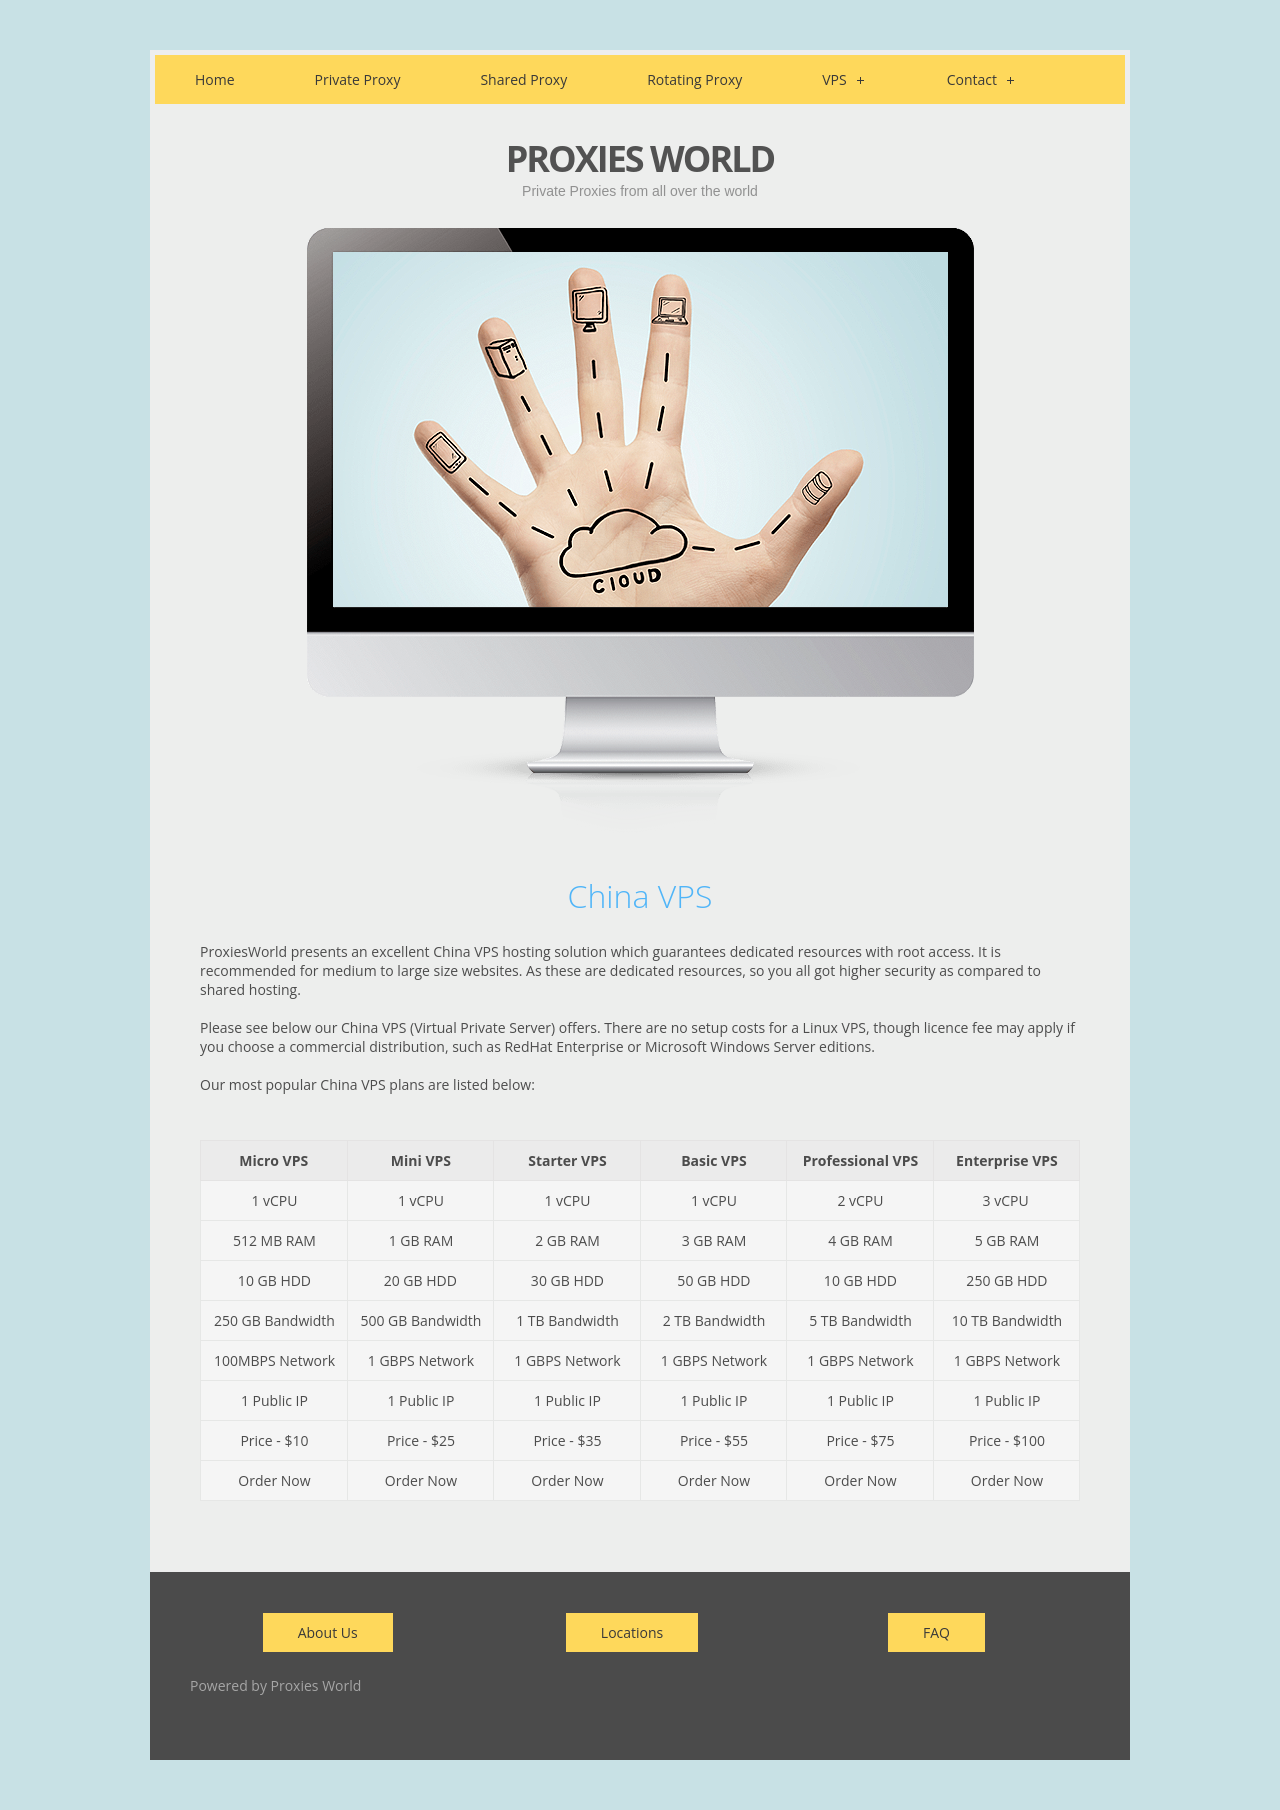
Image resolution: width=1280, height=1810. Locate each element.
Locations (632, 1632)
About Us (328, 1632)
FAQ (936, 1632)
